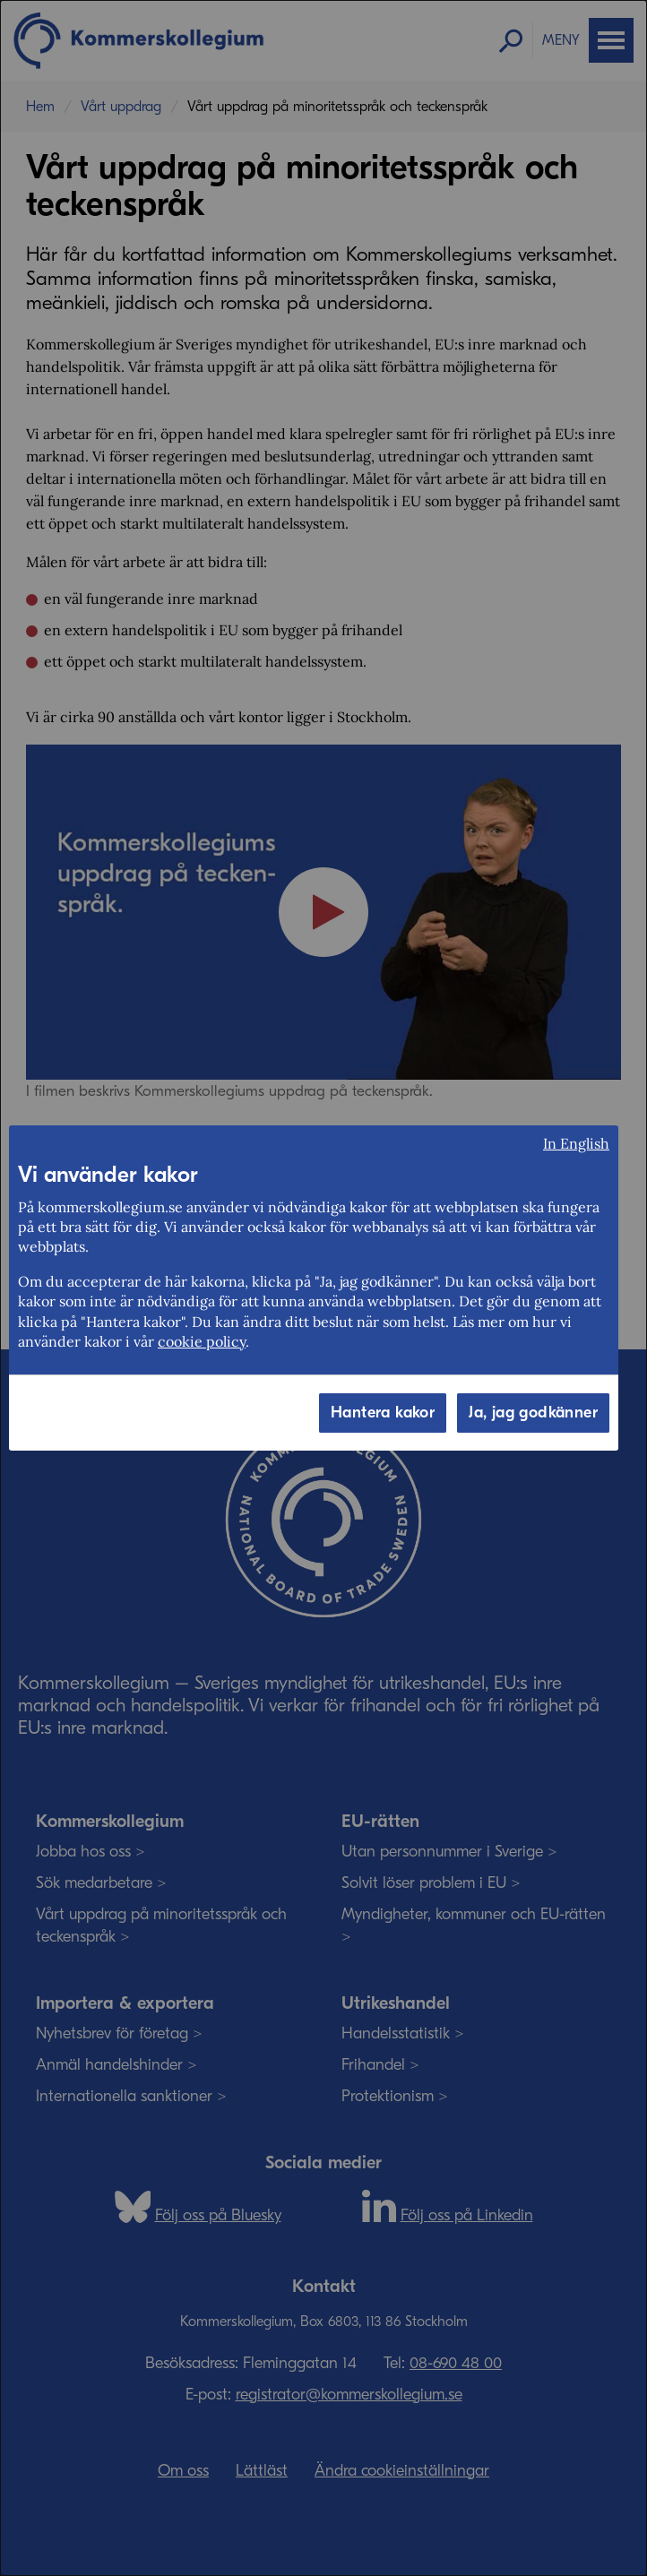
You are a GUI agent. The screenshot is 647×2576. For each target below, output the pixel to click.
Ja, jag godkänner (533, 1412)
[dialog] (323, 1288)
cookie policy (202, 1341)
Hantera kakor (383, 1412)
